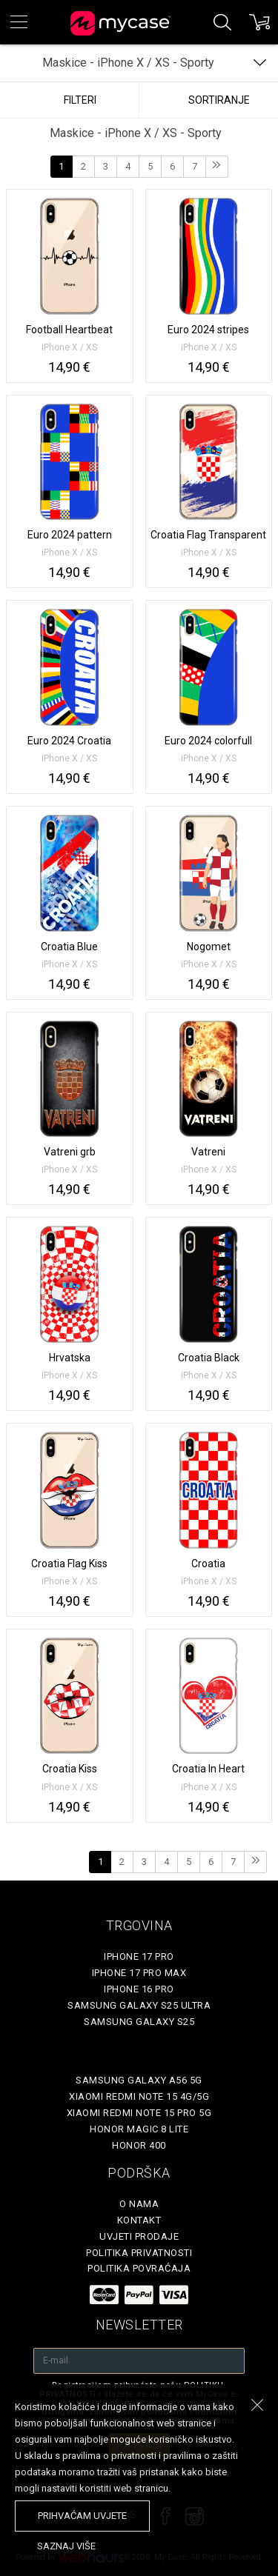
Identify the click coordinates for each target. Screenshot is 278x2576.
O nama (139, 2203)
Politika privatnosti (139, 2252)
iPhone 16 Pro (139, 1989)
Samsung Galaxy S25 (139, 2021)
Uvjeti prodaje (139, 2236)
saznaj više (66, 2546)
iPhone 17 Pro (139, 1956)
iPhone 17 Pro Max (139, 1972)
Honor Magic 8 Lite (139, 2129)
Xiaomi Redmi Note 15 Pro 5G (139, 2112)
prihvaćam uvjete (82, 2515)
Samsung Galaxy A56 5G (139, 2080)
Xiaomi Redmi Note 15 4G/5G (139, 2096)
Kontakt (139, 2220)
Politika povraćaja (139, 2268)
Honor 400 (139, 2145)
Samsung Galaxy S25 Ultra (139, 2005)
